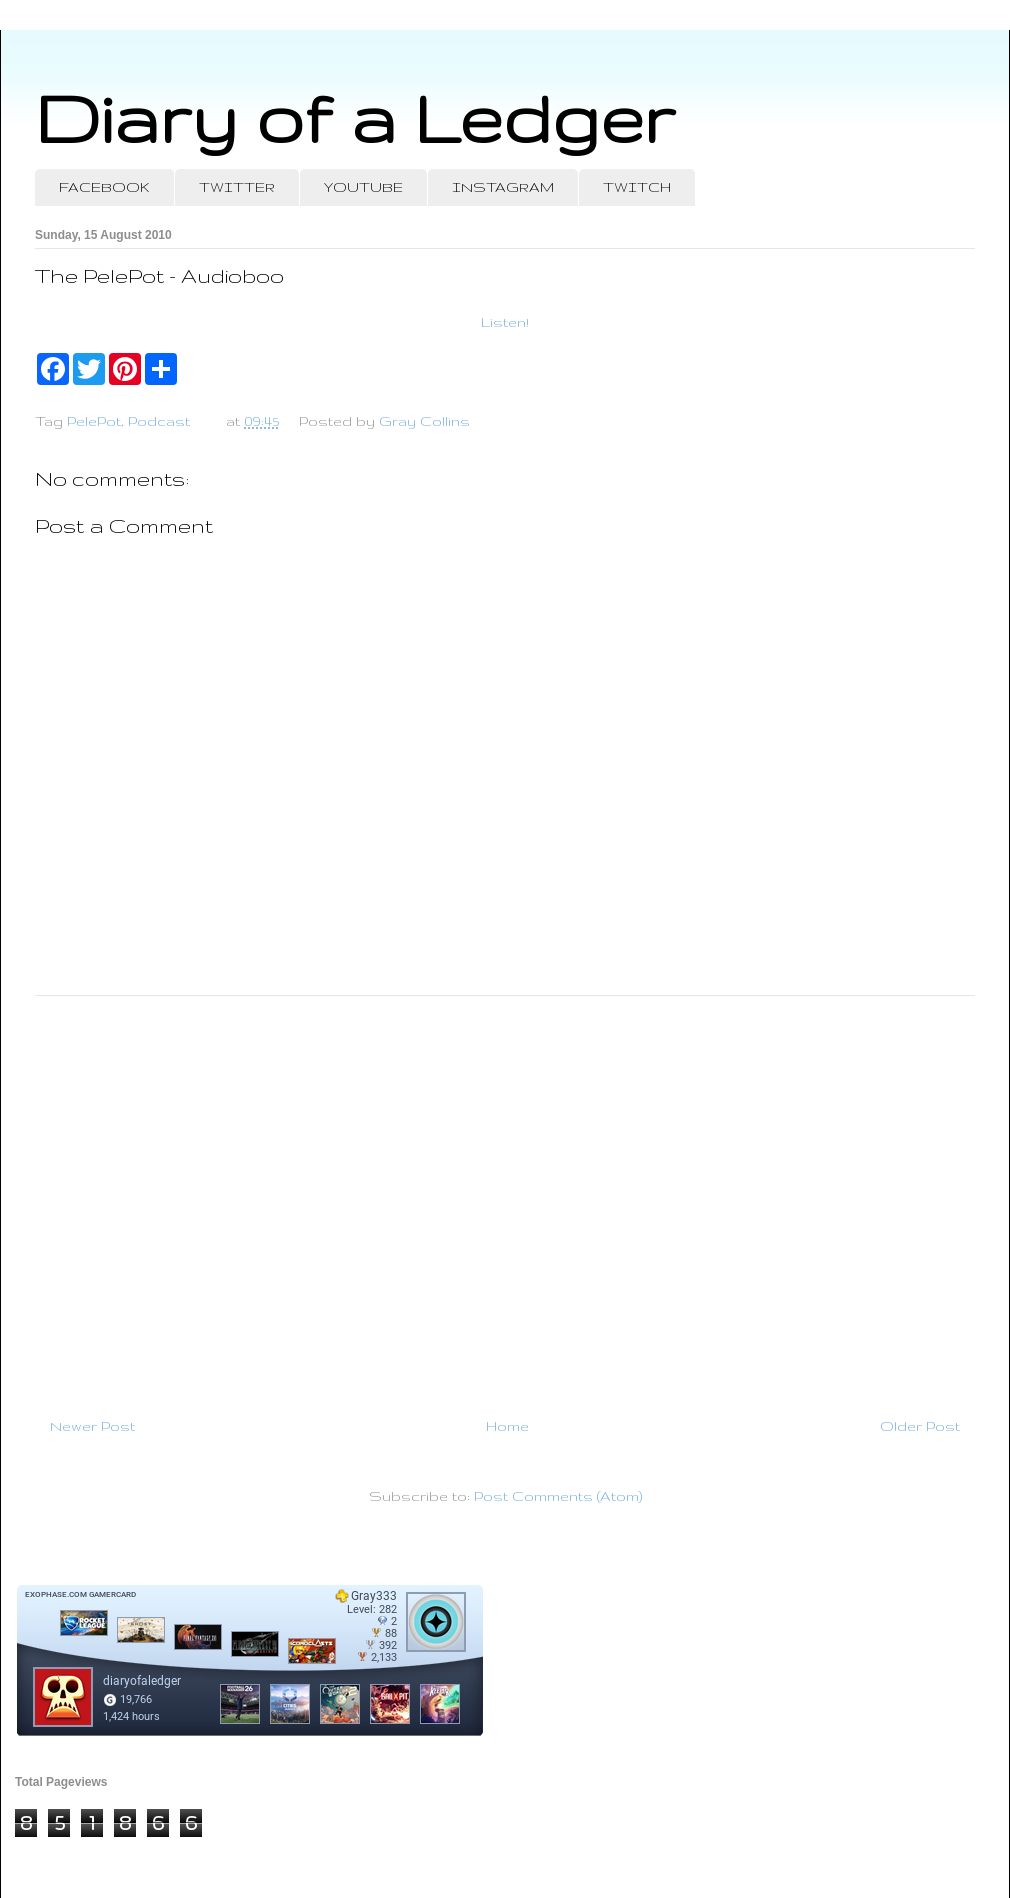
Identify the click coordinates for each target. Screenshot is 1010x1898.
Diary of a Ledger (355, 117)
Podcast (159, 421)
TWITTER (237, 187)
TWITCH (637, 187)
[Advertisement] (505, 1198)
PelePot (94, 421)
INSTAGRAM (503, 187)
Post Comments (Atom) (558, 1496)
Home (507, 1426)
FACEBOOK (104, 187)
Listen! (505, 322)
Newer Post (92, 1426)
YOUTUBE (363, 187)
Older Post (920, 1426)
